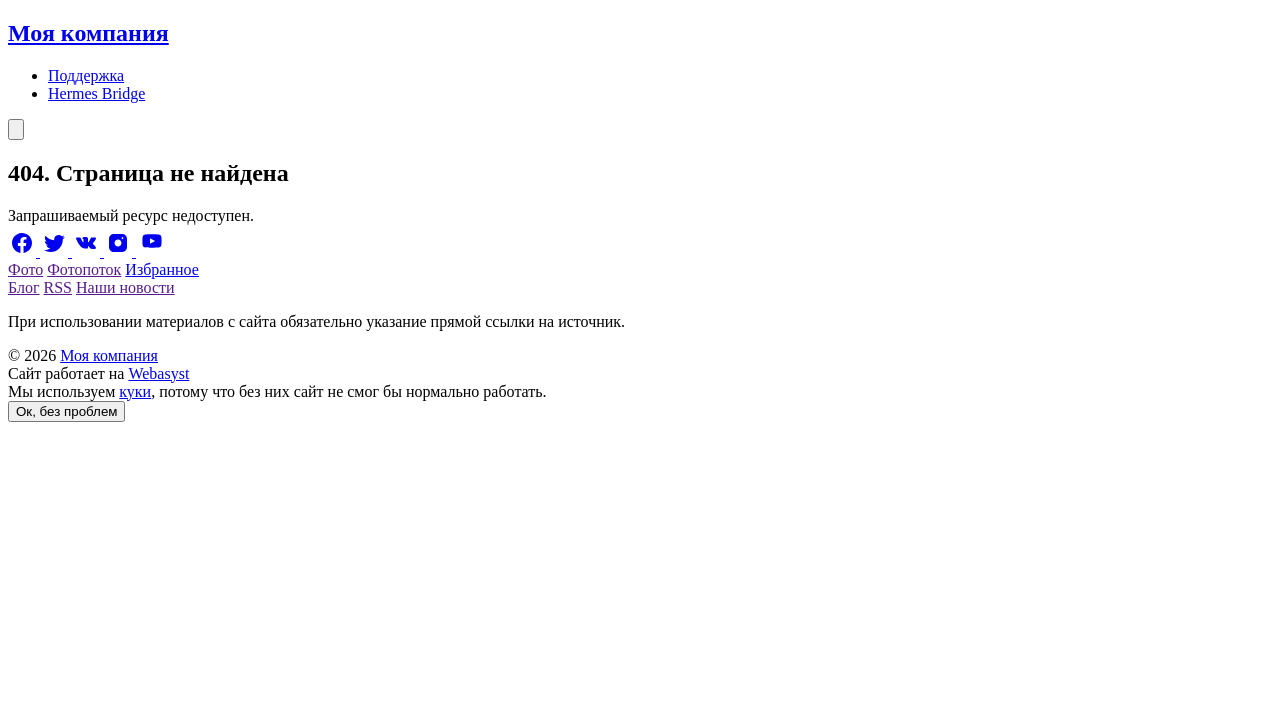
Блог (24, 287)
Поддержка (86, 75)
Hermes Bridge (96, 93)
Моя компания (88, 33)
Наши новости (125, 287)
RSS (58, 287)
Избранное (162, 269)
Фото (25, 269)
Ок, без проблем (66, 411)
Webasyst (158, 373)
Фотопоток (84, 269)
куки (135, 391)
